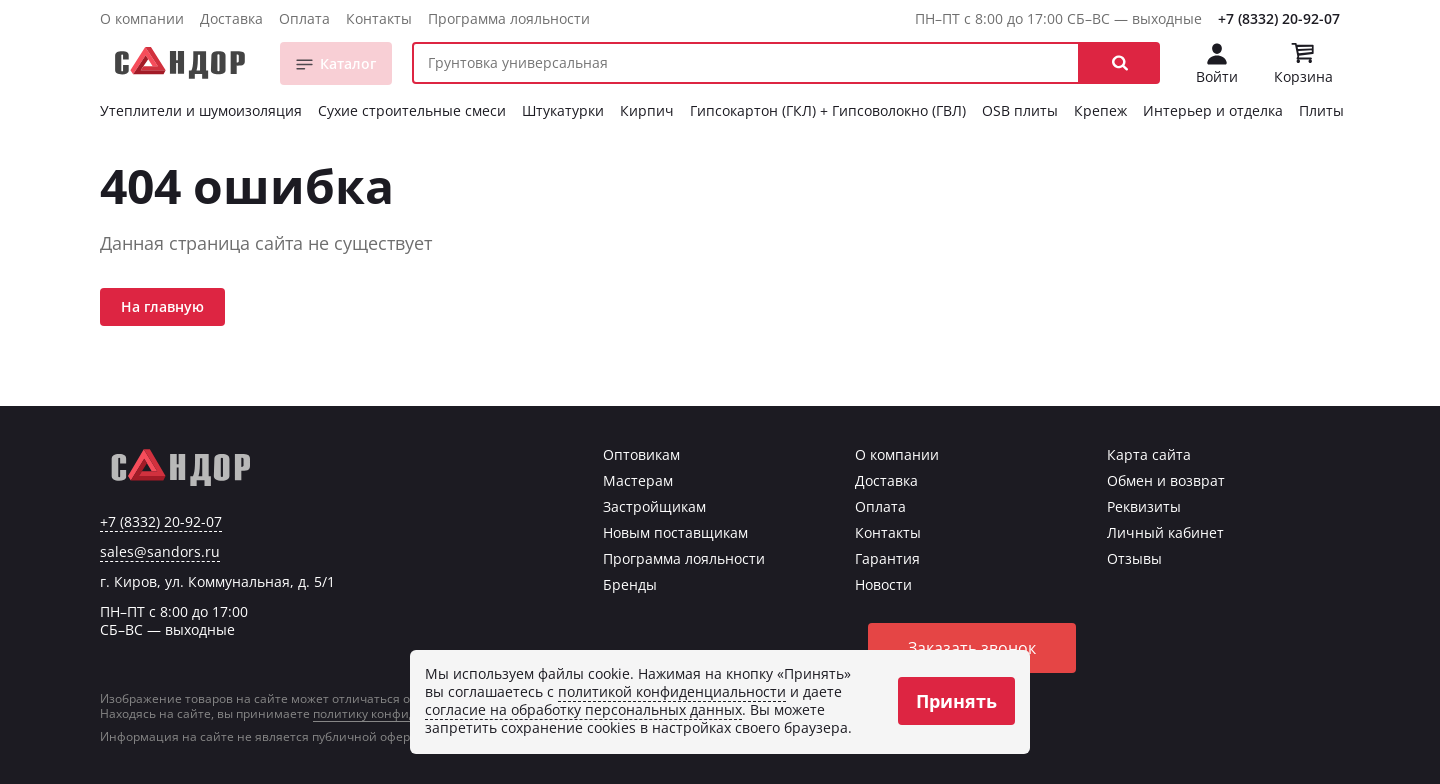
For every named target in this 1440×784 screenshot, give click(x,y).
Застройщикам (654, 506)
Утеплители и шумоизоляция (201, 110)
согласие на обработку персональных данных (583, 709)
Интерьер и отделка (1213, 110)
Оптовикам (641, 454)
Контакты (379, 18)
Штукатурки (563, 110)
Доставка (231, 18)
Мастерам (638, 480)
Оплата (304, 18)
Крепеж (1100, 110)
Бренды (630, 584)
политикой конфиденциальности (672, 691)
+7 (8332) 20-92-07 (1279, 18)
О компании (142, 18)
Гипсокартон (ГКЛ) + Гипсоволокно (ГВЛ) (828, 110)
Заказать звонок (972, 648)
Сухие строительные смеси (412, 110)
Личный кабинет (1165, 532)
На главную (162, 306)
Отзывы (1134, 558)
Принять (956, 701)
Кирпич (647, 110)
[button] (1120, 63)
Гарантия (887, 558)
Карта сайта (1149, 454)
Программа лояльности (509, 18)
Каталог (348, 63)
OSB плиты (1020, 110)
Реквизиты (1144, 506)
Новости (883, 584)
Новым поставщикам (675, 532)
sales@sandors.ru (160, 552)
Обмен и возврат (1166, 480)
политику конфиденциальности (408, 713)
